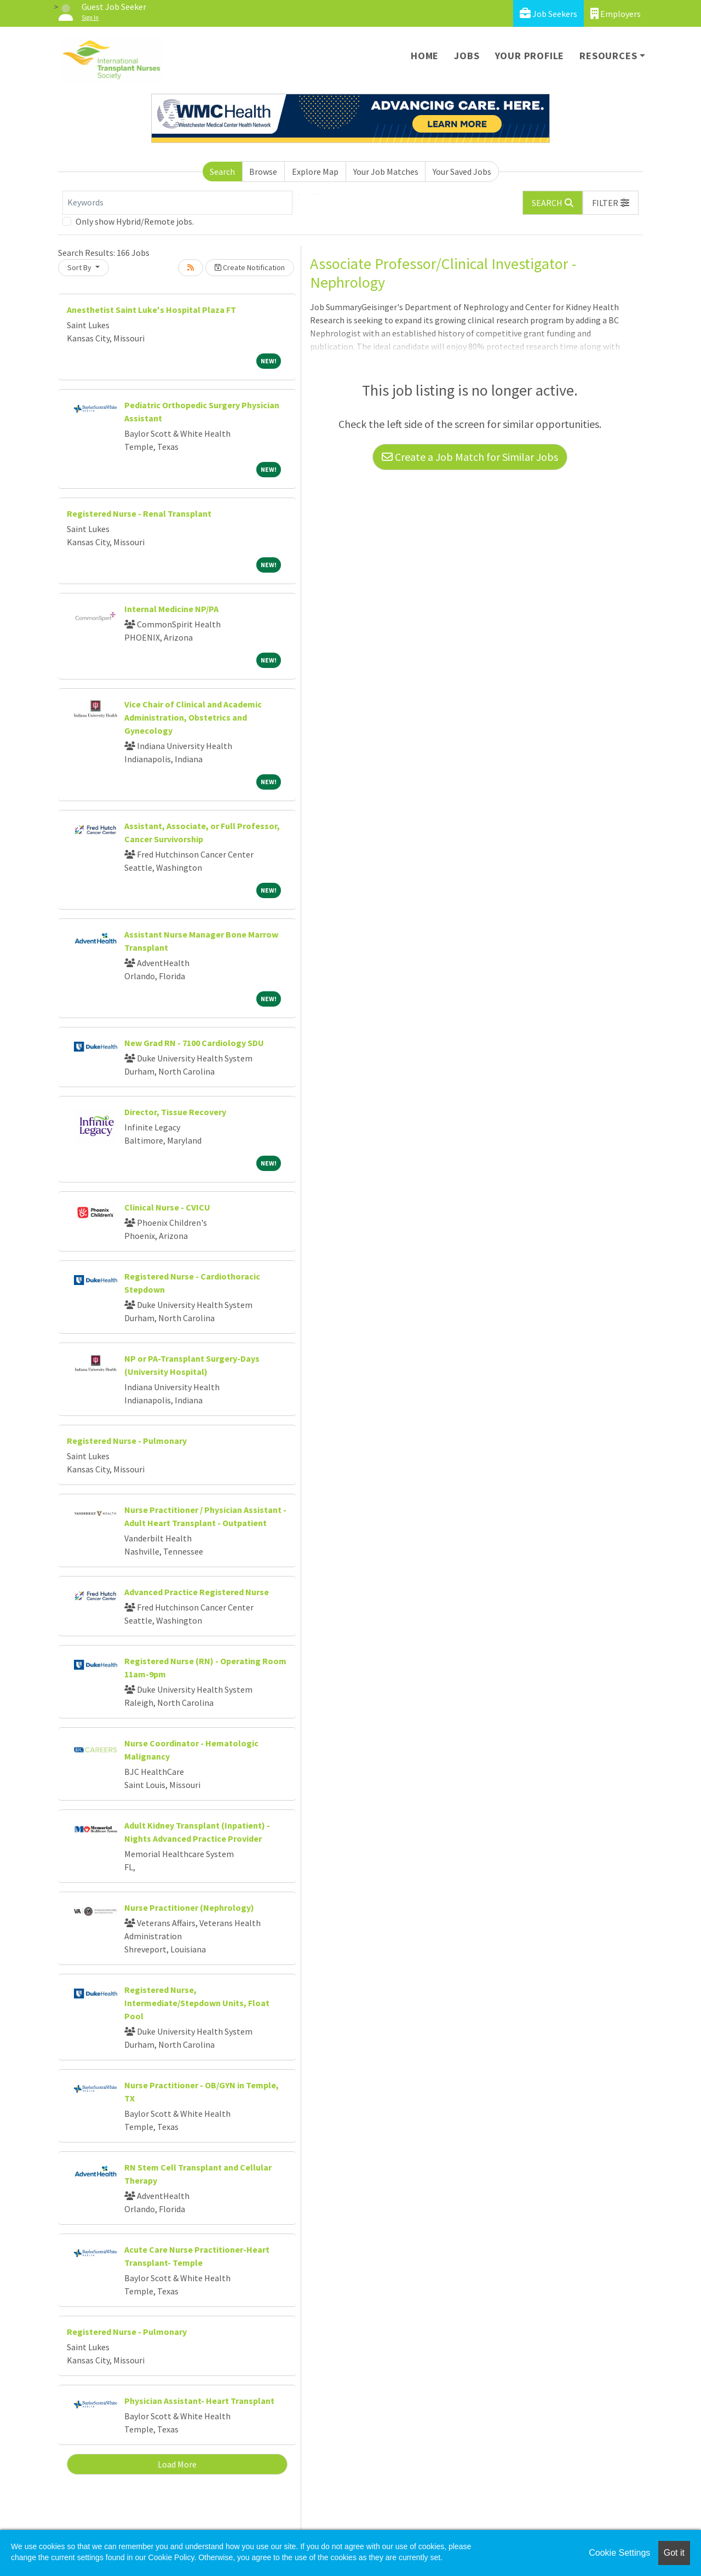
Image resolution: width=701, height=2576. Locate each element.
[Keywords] (177, 203)
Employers (615, 13)
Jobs (466, 55)
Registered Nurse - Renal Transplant (139, 513)
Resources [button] (608, 55)
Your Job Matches (385, 171)
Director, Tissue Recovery (175, 1111)
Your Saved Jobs (462, 171)
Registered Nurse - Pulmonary (127, 1440)
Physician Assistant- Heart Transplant (199, 2400)
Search (222, 171)
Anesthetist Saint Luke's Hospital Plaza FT (151, 309)
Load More (177, 2464)
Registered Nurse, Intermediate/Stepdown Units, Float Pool (196, 2002)
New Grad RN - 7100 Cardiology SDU (194, 1042)
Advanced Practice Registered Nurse (196, 1591)
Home (425, 55)
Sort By (80, 267)
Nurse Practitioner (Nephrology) (189, 1907)
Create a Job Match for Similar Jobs (470, 457)
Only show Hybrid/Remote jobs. (135, 221)
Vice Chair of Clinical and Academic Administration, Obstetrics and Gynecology (193, 717)
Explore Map (315, 171)
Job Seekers (548, 13)
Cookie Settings (619, 2552)
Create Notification (250, 267)
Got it (674, 2552)
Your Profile (530, 55)
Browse (263, 171)
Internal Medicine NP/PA (171, 608)
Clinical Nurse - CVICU (167, 1207)
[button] (611, 203)
